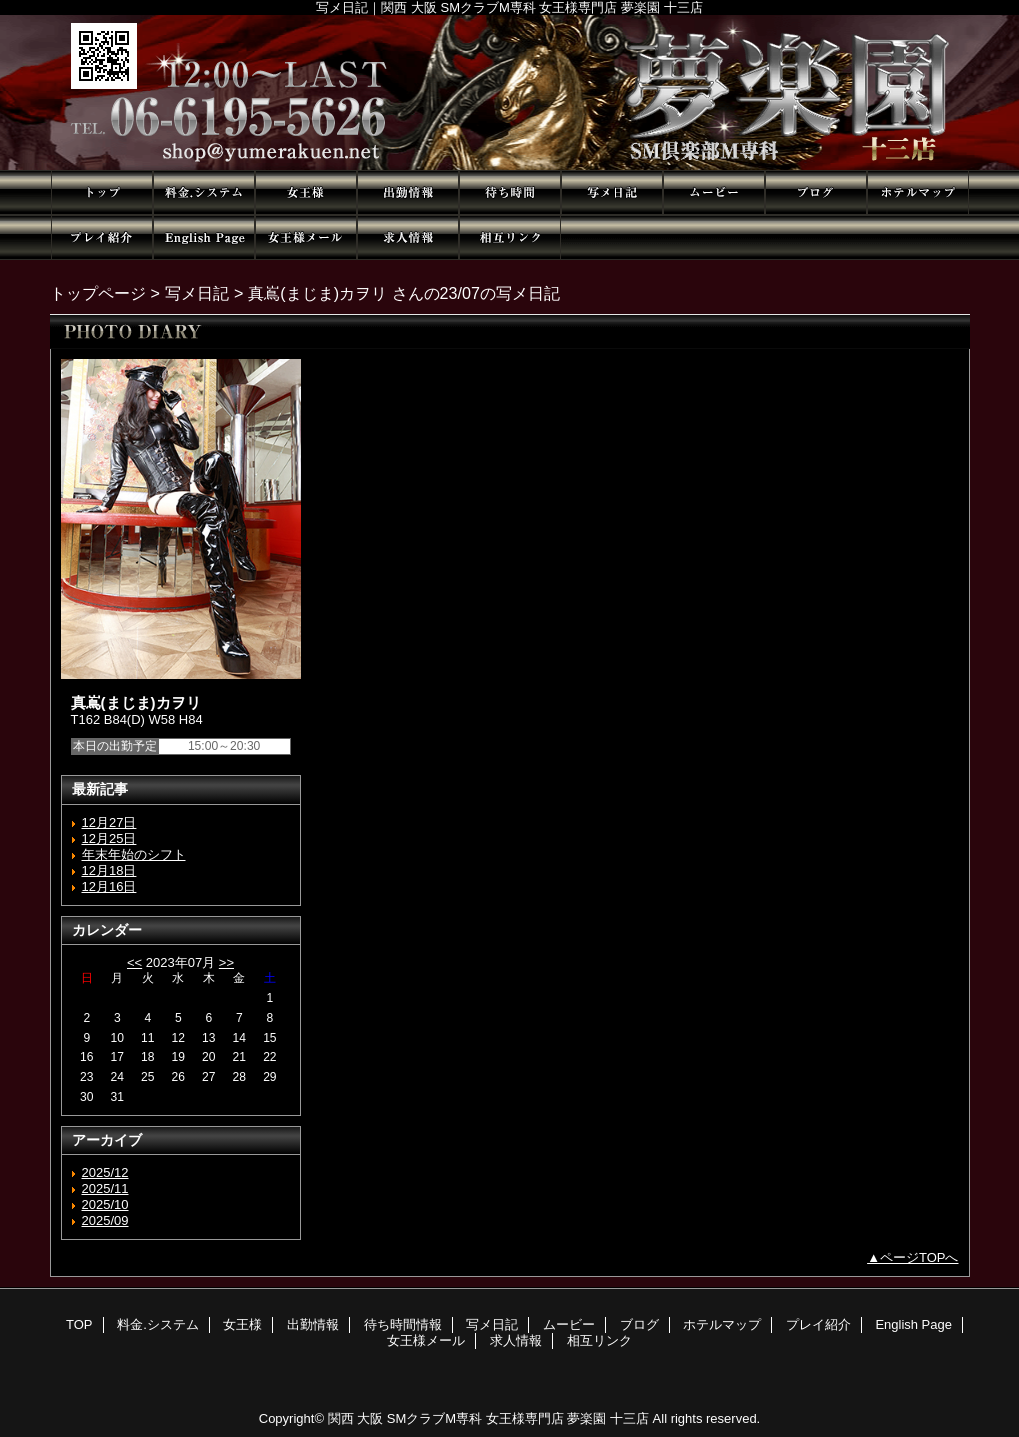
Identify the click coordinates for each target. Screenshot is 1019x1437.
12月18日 (109, 870)
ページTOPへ (919, 1257)
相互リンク (510, 237)
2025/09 (105, 1220)
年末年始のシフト (134, 854)
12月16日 (109, 886)
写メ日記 (612, 192)
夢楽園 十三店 (510, 92)
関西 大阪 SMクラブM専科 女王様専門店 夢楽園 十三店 (488, 1418)
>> (226, 962)
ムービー (714, 192)
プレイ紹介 (102, 237)
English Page (204, 237)
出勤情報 (408, 192)
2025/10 (105, 1204)
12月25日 (109, 838)
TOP (102, 192)
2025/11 (105, 1188)
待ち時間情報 (510, 192)
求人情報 (408, 237)
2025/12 (105, 1172)
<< (134, 962)
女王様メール (306, 237)
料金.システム (204, 192)
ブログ (816, 192)
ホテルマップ (918, 192)
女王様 (306, 192)
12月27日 (109, 822)
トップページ (98, 293)
